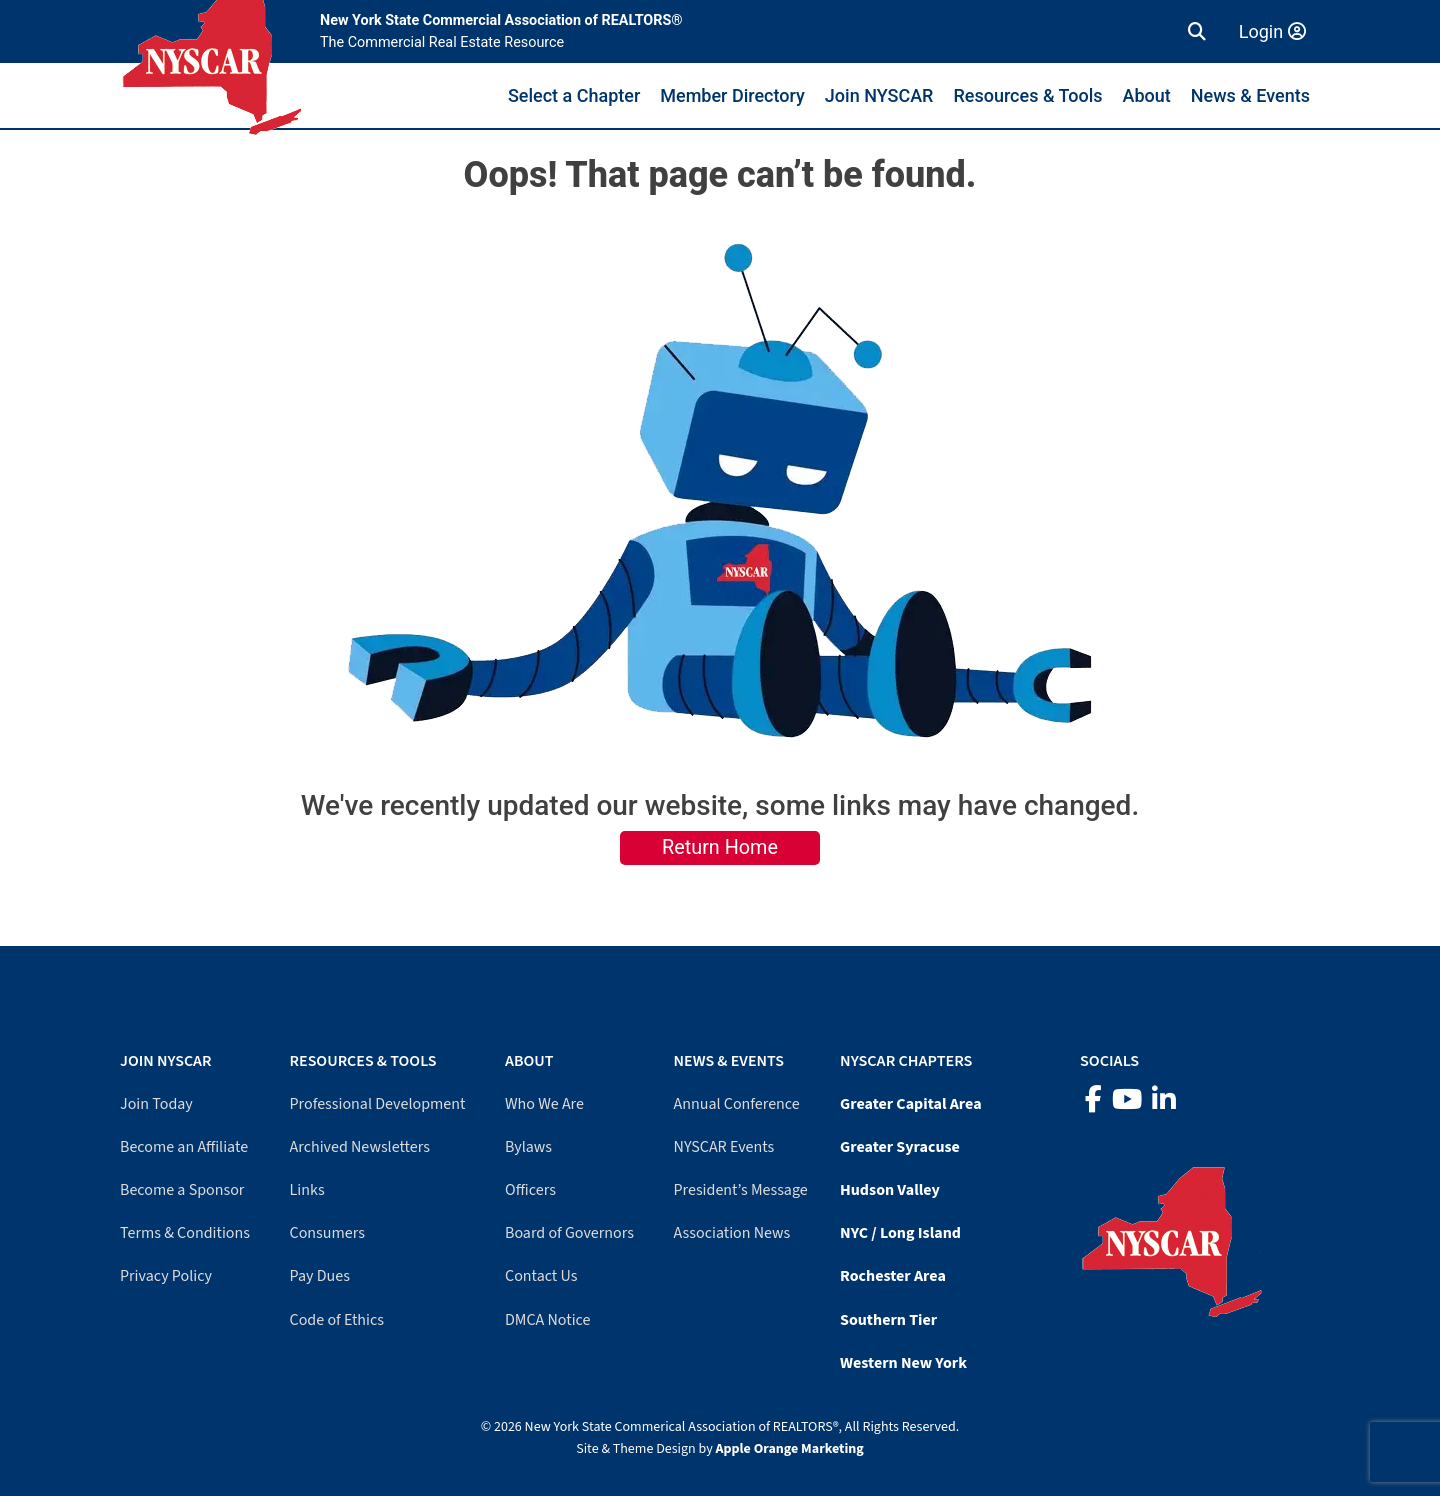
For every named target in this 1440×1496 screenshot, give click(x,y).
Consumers (327, 1233)
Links (307, 1190)
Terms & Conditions (185, 1233)
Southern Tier (888, 1320)
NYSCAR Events (724, 1147)
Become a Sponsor (182, 1190)
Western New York (903, 1363)
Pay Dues (320, 1276)
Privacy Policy (166, 1276)
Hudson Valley (890, 1190)
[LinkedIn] (1164, 1100)
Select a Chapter (574, 95)
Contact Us (541, 1276)
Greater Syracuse (900, 1147)
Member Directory (732, 95)
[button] (1197, 31)
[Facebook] (1093, 1100)
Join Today (156, 1104)
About (1147, 95)
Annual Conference (737, 1104)
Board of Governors (569, 1233)
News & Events (1250, 95)
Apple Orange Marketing (790, 1449)
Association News (732, 1233)
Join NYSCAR (879, 95)
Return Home (720, 847)
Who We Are (544, 1104)
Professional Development (378, 1104)
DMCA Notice (547, 1320)
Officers (530, 1190)
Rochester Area (893, 1276)
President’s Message (741, 1190)
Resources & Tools (1027, 95)
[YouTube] (1127, 1100)
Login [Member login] (1272, 31)
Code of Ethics (337, 1320)
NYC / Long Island (900, 1233)
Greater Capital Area (911, 1104)
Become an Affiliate (184, 1147)
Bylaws (528, 1147)
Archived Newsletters (360, 1147)
